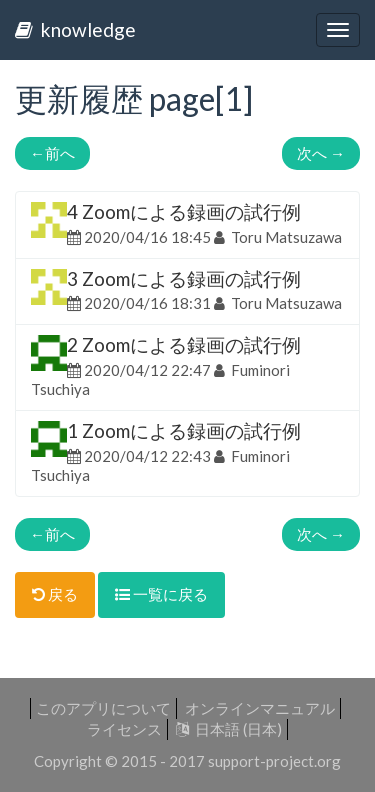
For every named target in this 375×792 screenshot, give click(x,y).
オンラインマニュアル (260, 708)
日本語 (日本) (229, 729)
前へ (52, 153)
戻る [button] (55, 594)
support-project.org (274, 761)
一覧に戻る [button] (161, 594)
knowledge (75, 29)
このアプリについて (103, 708)
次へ (321, 153)
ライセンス (124, 729)
